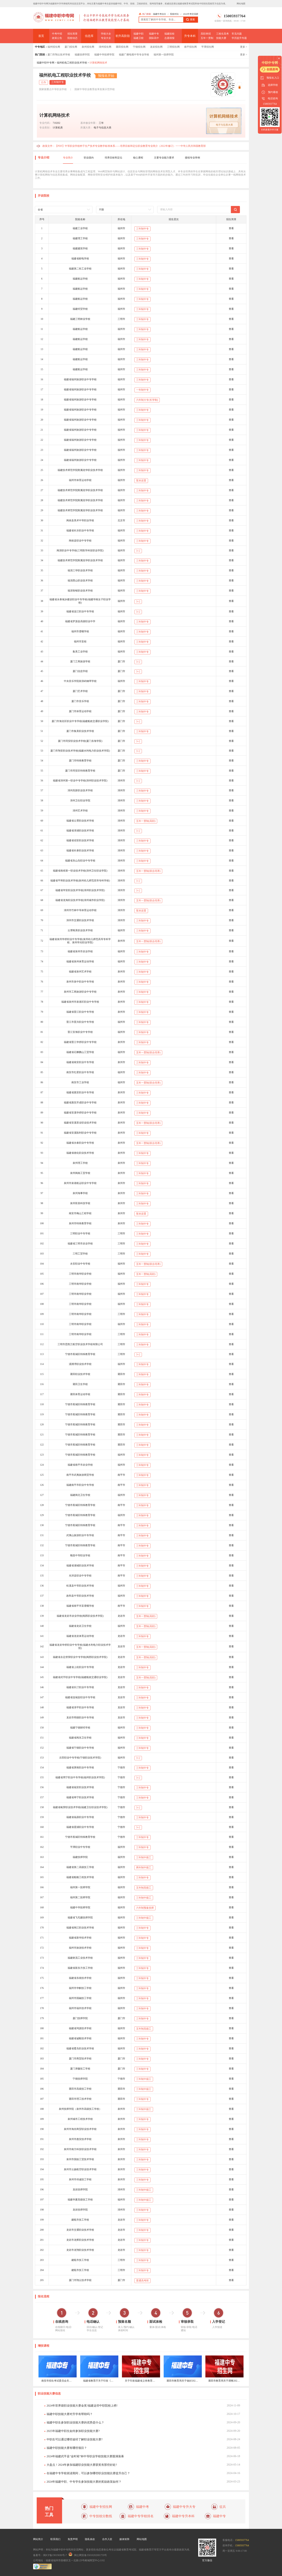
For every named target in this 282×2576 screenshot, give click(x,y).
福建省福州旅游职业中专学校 (80, 379)
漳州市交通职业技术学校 (80, 920)
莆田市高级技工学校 (80, 2088)
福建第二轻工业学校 (80, 268)
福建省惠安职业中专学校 (80, 1092)
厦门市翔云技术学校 (58, 54)
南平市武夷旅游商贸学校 (80, 1475)
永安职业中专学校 (80, 1263)
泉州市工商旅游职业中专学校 (80, 991)
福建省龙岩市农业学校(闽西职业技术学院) (80, 1616)
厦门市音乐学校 (80, 701)
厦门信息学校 (80, 671)
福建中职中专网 (45, 62)
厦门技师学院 (80, 2018)
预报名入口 (270, 78)
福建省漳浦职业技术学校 (80, 830)
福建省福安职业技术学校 (80, 1787)
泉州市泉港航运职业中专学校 (80, 1183)
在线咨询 (270, 69)
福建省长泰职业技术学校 (80, 850)
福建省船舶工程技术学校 (80, 1877)
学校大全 (106, 33)
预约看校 (270, 92)
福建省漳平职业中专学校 (80, 1707)
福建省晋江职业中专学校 (80, 1012)
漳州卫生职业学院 (80, 800)
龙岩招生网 (156, 47)
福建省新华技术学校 (80, 1937)
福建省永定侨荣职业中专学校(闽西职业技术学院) (80, 1657)
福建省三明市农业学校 (80, 1243)
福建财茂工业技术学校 (80, 1958)
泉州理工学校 (80, 1163)
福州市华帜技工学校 (80, 1988)
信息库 (89, 35)
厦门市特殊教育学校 (80, 760)
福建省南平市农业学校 (80, 1464)
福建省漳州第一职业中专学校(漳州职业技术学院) (80, 780)
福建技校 (169, 33)
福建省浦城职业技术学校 (80, 1565)
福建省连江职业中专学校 (80, 611)
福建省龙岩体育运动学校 (80, 1636)
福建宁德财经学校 (80, 1727)
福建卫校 (138, 38)
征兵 (222, 2507)
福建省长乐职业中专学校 (80, 530)
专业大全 (106, 38)
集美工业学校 (80, 651)
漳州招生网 (105, 47)
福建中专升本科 (183, 2516)
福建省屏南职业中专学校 (80, 1767)
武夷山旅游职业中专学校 (80, 1535)
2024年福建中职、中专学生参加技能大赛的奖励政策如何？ (84, 2481)
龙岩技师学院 (80, 2189)
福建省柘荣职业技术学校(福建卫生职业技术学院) (80, 1807)
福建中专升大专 (184, 2507)
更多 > (243, 47)
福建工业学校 (80, 228)
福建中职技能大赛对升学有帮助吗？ (70, 2414)
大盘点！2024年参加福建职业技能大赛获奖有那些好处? (82, 2464)
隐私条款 (90, 2539)
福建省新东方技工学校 (80, 1968)
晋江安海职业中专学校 (80, 1032)
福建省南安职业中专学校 (80, 1062)
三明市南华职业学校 (80, 1273)
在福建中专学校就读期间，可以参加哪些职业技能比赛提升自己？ (88, 2473)
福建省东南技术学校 (80, 1978)
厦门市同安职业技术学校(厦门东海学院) (80, 741)
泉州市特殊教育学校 (80, 1223)
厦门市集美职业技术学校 (80, 731)
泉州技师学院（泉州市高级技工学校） (80, 2109)
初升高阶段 (122, 35)
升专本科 (190, 35)
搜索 (190, 19)
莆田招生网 (122, 47)
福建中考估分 (159, 14)
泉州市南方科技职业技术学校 (80, 2149)
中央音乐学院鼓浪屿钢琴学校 (80, 681)
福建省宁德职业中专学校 (80, 1747)
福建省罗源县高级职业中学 (80, 621)
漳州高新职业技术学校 (80, 790)
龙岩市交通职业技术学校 (80, 2229)
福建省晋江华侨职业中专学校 (80, 1042)
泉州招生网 (88, 47)
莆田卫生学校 (80, 1384)
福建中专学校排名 (141, 2516)
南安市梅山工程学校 (80, 1213)
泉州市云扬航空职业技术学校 (80, 2169)
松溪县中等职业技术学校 (80, 1585)
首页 (41, 35)
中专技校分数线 (100, 2516)
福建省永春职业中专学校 (80, 1142)
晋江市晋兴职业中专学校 (80, 1022)
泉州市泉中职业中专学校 (80, 981)
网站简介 (38, 2539)
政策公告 (57, 38)
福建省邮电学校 (80, 258)
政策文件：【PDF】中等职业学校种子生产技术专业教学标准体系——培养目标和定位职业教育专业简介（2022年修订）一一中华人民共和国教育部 (124, 146)
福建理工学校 (80, 238)
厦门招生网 (71, 47)
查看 (231, 228)
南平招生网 (190, 47)
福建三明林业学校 (80, 319)
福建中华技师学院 (104, 54)
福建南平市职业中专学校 (80, 1485)
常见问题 (237, 33)
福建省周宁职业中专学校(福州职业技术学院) (80, 1777)
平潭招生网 (207, 47)
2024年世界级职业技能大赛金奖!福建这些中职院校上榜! (82, 2405)
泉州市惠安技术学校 (80, 2139)
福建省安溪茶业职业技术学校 (80, 1122)
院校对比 (174, 14)
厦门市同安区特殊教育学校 (80, 770)
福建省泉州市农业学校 (80, 951)
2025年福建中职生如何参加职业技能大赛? (73, 2430)
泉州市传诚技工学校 (80, 2179)
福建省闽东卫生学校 (80, 1737)
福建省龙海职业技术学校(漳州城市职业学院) (80, 900)
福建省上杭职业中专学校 (80, 1667)
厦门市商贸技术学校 (80, 2058)
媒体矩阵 (124, 2539)
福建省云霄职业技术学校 (80, 820)
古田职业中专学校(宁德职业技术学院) (80, 1757)
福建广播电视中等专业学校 (134, 54)
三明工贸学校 (80, 1253)
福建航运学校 (80, 278)
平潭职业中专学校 (80, 1847)
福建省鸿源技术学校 (80, 2028)
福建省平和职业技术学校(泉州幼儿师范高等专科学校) (80, 880)
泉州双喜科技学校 (80, 1203)
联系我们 (55, 2539)
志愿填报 (169, 38)
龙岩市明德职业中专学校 (80, 1717)
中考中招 (57, 33)
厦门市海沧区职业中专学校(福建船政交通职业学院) (80, 721)
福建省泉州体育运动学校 (80, 961)
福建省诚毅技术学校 (80, 2038)
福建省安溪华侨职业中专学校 (80, 1112)
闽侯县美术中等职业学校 (80, 520)
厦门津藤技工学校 (80, 2068)
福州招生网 (53, 47)
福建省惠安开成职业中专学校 (80, 1102)
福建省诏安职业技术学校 (80, 840)
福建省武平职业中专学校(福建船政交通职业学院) (80, 1677)
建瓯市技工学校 (80, 2219)
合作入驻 (107, 2539)
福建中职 (138, 33)
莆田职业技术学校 (80, 1374)
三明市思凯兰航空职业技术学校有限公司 (80, 1344)
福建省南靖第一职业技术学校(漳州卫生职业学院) (80, 870)
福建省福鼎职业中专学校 (80, 1817)
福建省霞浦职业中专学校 (80, 1827)
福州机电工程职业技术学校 (72, 62)
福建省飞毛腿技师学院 (80, 1917)
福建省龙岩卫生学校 (80, 1626)
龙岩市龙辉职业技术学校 (80, 2240)
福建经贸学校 (80, 309)
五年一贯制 (207, 38)
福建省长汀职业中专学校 (80, 1687)
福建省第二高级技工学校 (80, 1867)
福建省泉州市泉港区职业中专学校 (80, 1001)
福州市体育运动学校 (80, 480)
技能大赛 (221, 38)
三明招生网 (173, 47)
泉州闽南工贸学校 (80, 1173)
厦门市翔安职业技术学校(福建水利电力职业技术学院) (80, 750)
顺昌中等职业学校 (80, 1555)
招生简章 (72, 33)
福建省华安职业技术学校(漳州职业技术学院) (80, 890)
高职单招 (206, 33)
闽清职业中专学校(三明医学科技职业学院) (80, 550)
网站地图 (241, 3)
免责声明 (73, 2539)
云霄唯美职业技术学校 (80, 930)
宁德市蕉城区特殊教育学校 (80, 1354)
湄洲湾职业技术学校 (80, 1364)
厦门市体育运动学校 (80, 711)
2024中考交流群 (190, 14)
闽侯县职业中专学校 (80, 540)
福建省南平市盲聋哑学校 (80, 1605)
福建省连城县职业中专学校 (80, 1697)
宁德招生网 (139, 47)
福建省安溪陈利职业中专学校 (80, 1132)
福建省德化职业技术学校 (80, 1153)
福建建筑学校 (80, 248)
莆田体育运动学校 (80, 1394)
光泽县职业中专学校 (80, 1575)
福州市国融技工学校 (80, 1998)
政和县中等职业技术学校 (80, 1595)
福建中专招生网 (100, 2507)
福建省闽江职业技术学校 (80, 1927)
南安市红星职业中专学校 (80, 1072)
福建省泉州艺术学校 (80, 971)
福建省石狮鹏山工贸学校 (80, 1052)
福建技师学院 (82, 54)
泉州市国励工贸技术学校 (80, 2159)
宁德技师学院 (80, 2078)
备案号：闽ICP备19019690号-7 (50, 2555)
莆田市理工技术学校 (80, 2099)
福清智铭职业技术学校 (80, 590)
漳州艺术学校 (80, 810)
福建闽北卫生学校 (80, 1495)
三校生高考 (222, 33)
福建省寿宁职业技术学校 (80, 1797)
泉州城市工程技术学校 (80, 2119)
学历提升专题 (239, 38)
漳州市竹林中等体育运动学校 (80, 910)
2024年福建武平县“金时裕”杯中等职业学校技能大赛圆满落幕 (85, 2456)
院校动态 (72, 38)
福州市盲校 (80, 641)
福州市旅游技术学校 (80, 1947)
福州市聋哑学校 (80, 631)
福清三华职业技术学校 (80, 570)
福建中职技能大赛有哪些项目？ (67, 2447)
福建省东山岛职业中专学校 (80, 860)
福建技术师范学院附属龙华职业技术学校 (80, 470)
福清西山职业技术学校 (80, 580)
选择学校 (270, 85)
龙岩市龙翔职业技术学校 (80, 2250)
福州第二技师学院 (80, 1897)
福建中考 (142, 2507)
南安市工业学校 (80, 1082)
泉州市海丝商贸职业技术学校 (80, 2129)
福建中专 (154, 33)
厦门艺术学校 (80, 691)
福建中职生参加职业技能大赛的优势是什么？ (75, 2422)
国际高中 (154, 38)
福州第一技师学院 (164, 54)
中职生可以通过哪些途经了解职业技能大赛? (75, 2439)
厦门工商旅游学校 (80, 661)
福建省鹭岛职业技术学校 (80, 2048)
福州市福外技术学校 (80, 2008)
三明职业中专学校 (80, 1233)
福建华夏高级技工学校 (80, 2199)
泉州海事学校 (80, 1193)
